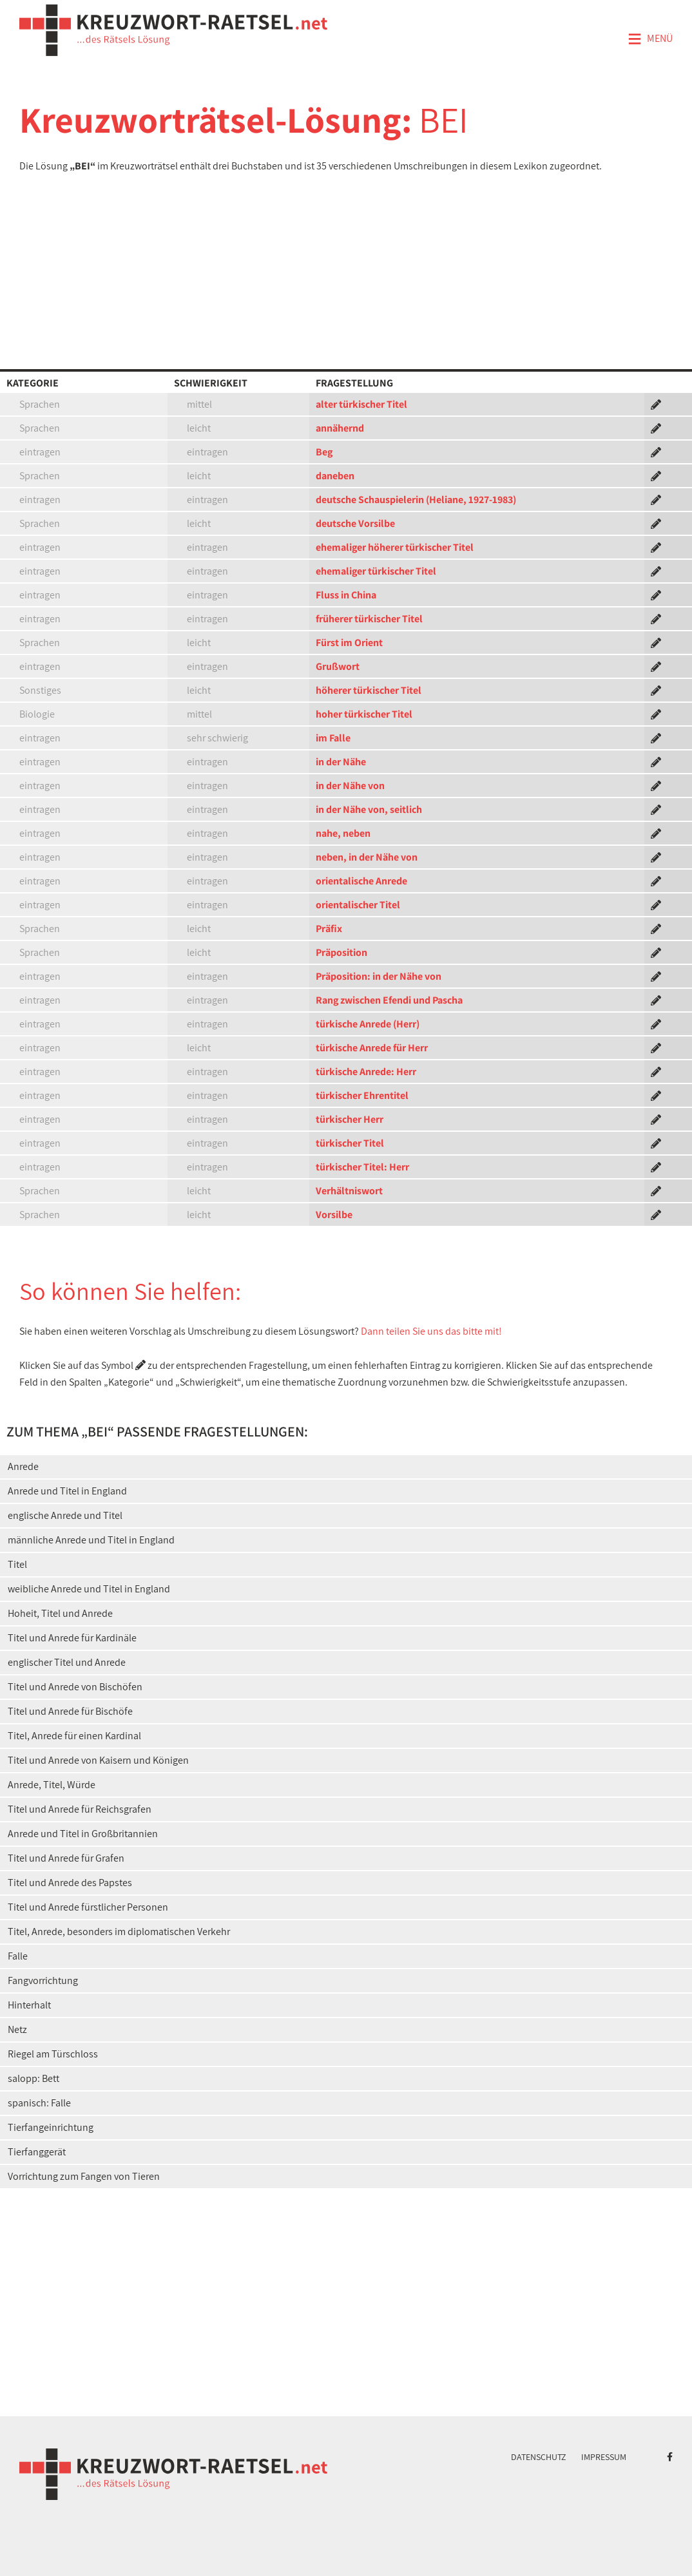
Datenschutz (538, 2457)
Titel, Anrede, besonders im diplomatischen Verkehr (119, 1931)
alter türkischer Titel (361, 404)
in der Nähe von (350, 785)
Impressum (603, 2457)
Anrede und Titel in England (67, 1491)
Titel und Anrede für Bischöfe (70, 1711)
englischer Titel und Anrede (67, 1662)
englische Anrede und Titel (65, 1515)
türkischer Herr (349, 1119)
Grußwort (338, 666)
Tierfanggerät (37, 2152)
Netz (17, 2029)
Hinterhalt (29, 2005)
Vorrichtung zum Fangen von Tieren (84, 2176)
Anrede (23, 1466)
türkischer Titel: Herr (362, 1167)
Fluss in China (346, 595)
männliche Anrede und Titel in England (91, 1540)
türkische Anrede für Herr (372, 1047)
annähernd (340, 428)
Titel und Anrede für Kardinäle (72, 1638)
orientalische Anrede (361, 881)
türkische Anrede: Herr (366, 1071)
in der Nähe (341, 761)
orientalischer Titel (358, 904)
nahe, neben (343, 833)
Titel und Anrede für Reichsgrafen (79, 1809)
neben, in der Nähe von (367, 857)
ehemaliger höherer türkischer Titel (395, 547)
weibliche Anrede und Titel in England (89, 1589)
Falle (18, 1956)
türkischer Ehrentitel (362, 1095)
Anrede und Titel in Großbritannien (83, 1833)
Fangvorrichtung (43, 1980)
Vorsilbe (334, 1214)
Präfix (329, 928)
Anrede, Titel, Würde (51, 1784)
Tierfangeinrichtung (50, 2127)
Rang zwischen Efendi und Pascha (389, 1000)
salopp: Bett (33, 2078)
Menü (650, 39)
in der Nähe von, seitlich (369, 809)
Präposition (341, 952)
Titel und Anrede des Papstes (70, 1882)
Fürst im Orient (349, 642)
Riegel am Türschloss (53, 2054)
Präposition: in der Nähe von (378, 976)
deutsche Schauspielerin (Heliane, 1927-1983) (416, 499)
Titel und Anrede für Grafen (66, 1858)
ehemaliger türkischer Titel (376, 571)
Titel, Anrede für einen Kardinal (74, 1735)
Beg (324, 452)
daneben (335, 475)
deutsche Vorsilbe (355, 523)
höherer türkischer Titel (368, 690)
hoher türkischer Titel (364, 714)
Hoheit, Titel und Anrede (60, 1613)
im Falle (333, 738)
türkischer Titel (350, 1143)
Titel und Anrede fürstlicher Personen (88, 1907)
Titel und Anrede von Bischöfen (75, 1686)
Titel (17, 1564)
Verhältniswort (349, 1190)
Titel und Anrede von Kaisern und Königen (98, 1760)
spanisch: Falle (39, 2103)
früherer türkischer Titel (369, 618)
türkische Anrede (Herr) (367, 1024)
